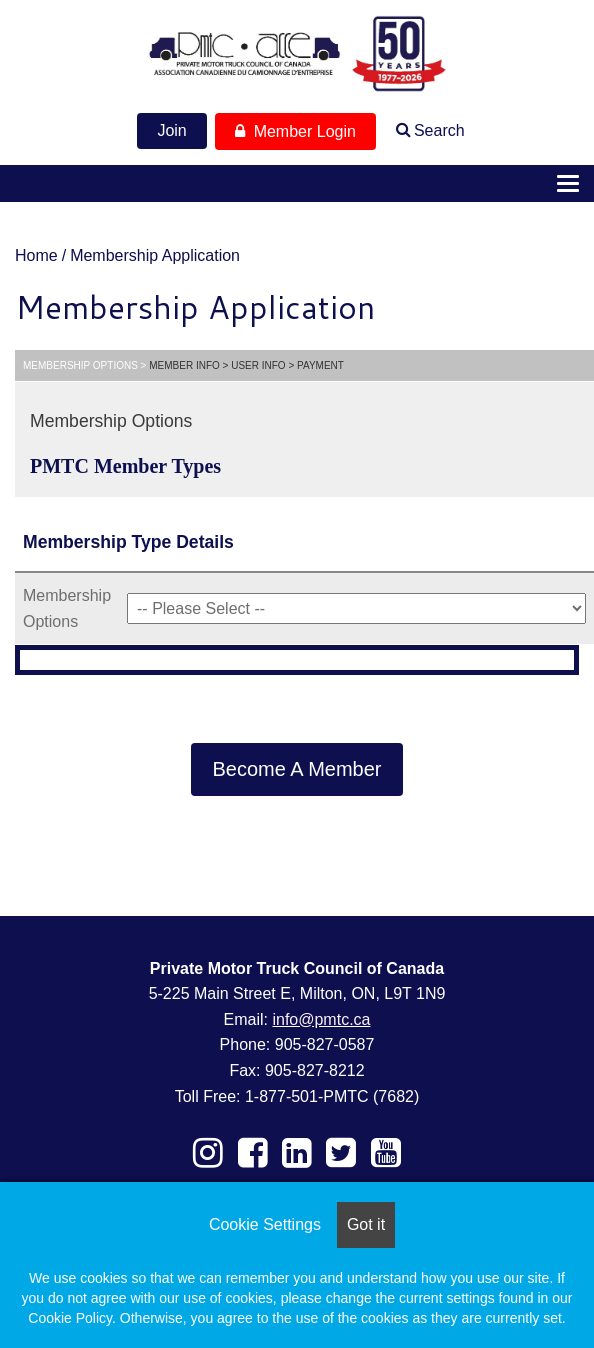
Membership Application (155, 255)
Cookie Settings (265, 1224)
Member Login (295, 131)
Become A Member (297, 769)
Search (439, 130)
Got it (366, 1224)
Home (36, 255)
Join (171, 130)
